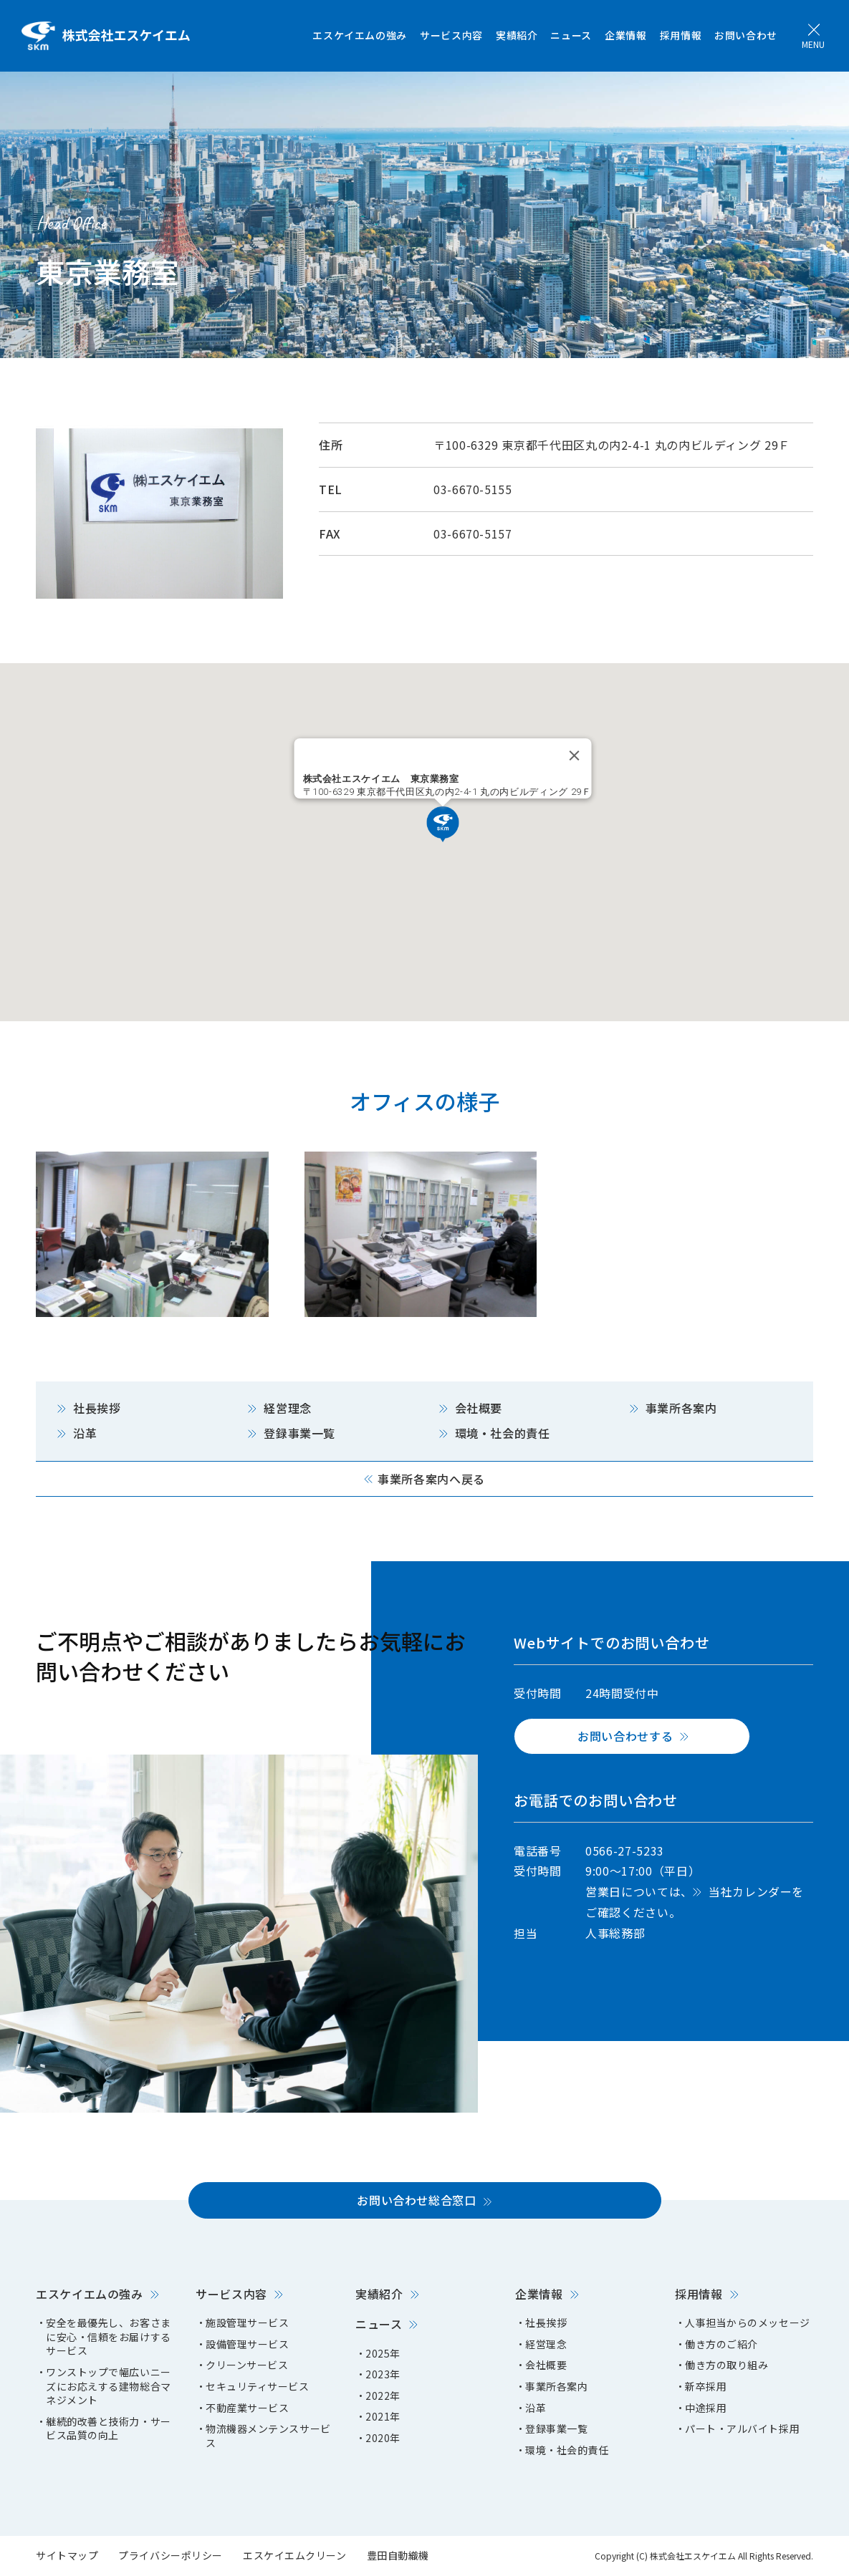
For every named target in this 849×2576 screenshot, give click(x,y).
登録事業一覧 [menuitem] (556, 2429)
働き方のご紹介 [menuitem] (721, 2344)
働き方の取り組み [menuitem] (726, 2365)
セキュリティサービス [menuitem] (258, 2386)
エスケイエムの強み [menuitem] (359, 35)
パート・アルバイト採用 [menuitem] (742, 2429)
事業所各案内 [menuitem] (556, 2386)
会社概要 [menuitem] (546, 2365)
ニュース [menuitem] (571, 35)
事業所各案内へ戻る (431, 1478)
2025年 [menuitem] (382, 2353)
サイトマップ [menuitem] (67, 2555)
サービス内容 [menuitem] (451, 35)
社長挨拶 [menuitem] (546, 2323)
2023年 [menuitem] (382, 2374)
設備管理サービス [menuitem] (247, 2344)
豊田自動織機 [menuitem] (398, 2555)
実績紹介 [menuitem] (517, 35)
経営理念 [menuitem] (546, 2344)
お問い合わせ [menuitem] (745, 35)
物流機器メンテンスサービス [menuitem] (268, 2436)
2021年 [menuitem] (382, 2416)
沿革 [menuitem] (535, 2408)
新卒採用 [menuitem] (705, 2386)
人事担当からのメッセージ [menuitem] (747, 2323)
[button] (443, 824)
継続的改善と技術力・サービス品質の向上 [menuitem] (108, 2429)
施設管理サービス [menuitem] (247, 2323)
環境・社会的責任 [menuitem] (566, 2450)
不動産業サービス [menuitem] (247, 2408)
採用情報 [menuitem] (681, 35)
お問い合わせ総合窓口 (416, 2200)
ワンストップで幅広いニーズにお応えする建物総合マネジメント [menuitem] (108, 2386)
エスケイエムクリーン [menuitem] (295, 2555)
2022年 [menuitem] (382, 2396)
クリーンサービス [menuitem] (247, 2365)
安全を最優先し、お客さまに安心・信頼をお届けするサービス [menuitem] (108, 2337)
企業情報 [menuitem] (626, 35)
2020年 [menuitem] (382, 2438)
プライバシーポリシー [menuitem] (170, 2555)
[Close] (574, 755)
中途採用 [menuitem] (705, 2408)
